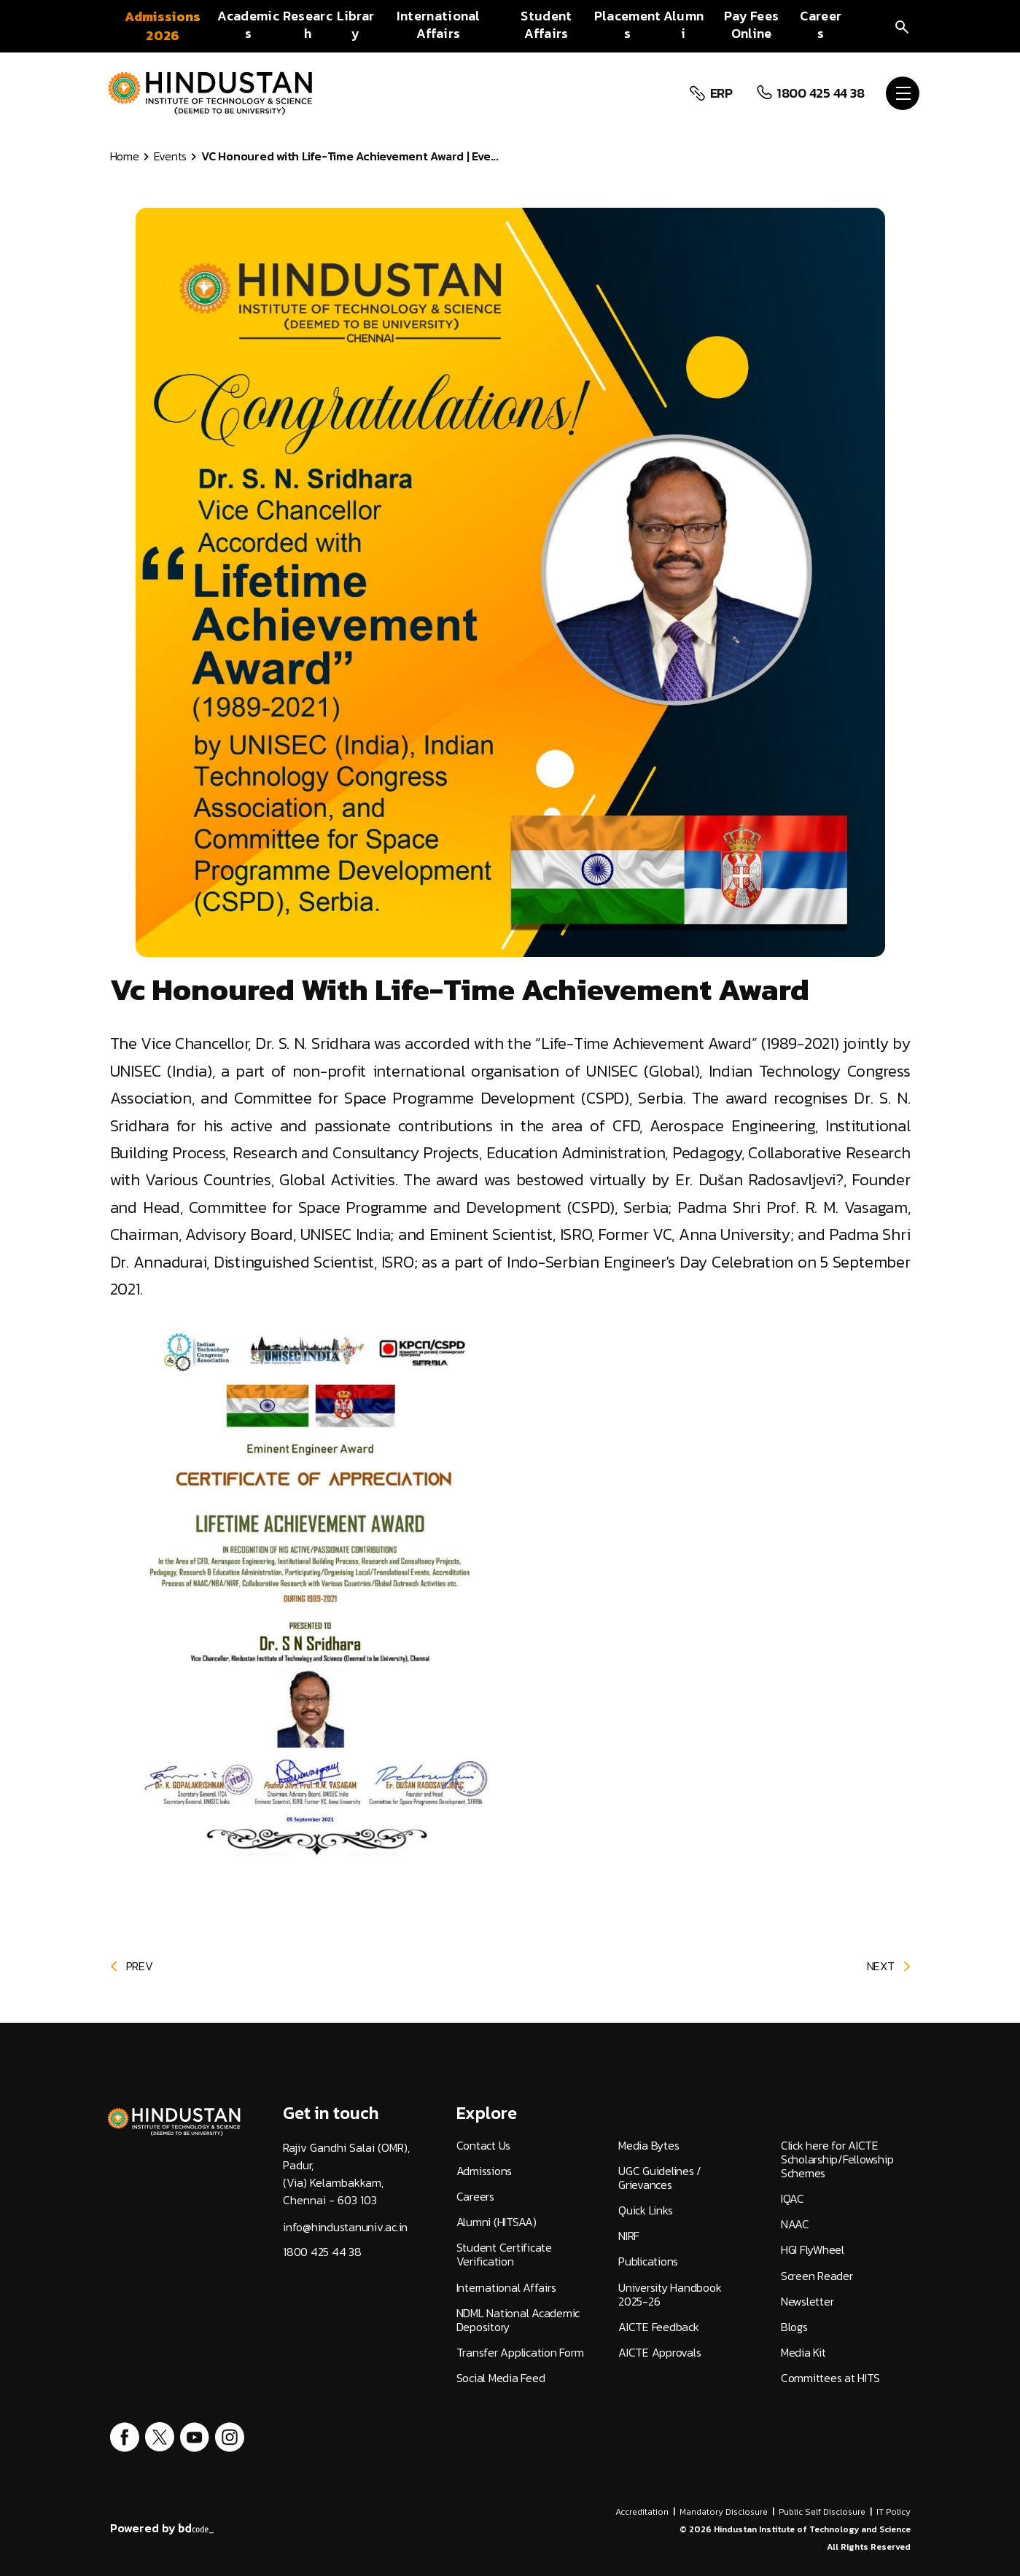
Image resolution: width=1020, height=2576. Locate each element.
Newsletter (807, 2301)
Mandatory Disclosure (724, 2511)
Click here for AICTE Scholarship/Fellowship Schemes (837, 2160)
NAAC (795, 2224)
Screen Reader (817, 2276)
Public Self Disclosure (822, 2511)
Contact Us (483, 2145)
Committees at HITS (830, 2378)
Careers (475, 2197)
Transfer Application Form (520, 2353)
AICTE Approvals (659, 2353)
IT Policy (893, 2511)
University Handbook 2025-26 (669, 2294)
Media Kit (803, 2353)
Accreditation (642, 2511)
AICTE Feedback (658, 2327)
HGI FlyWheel (812, 2250)
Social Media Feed (500, 2378)
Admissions (484, 2171)
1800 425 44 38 (818, 93)
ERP (718, 93)
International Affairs (506, 2288)
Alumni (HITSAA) (496, 2222)
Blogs (794, 2327)
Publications (648, 2261)
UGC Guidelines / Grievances (659, 2178)
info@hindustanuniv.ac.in (345, 2227)
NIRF (628, 2236)
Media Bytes (648, 2145)
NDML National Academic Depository (518, 2320)
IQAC (792, 2199)
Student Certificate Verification (504, 2254)
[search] (902, 26)
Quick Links (645, 2210)
